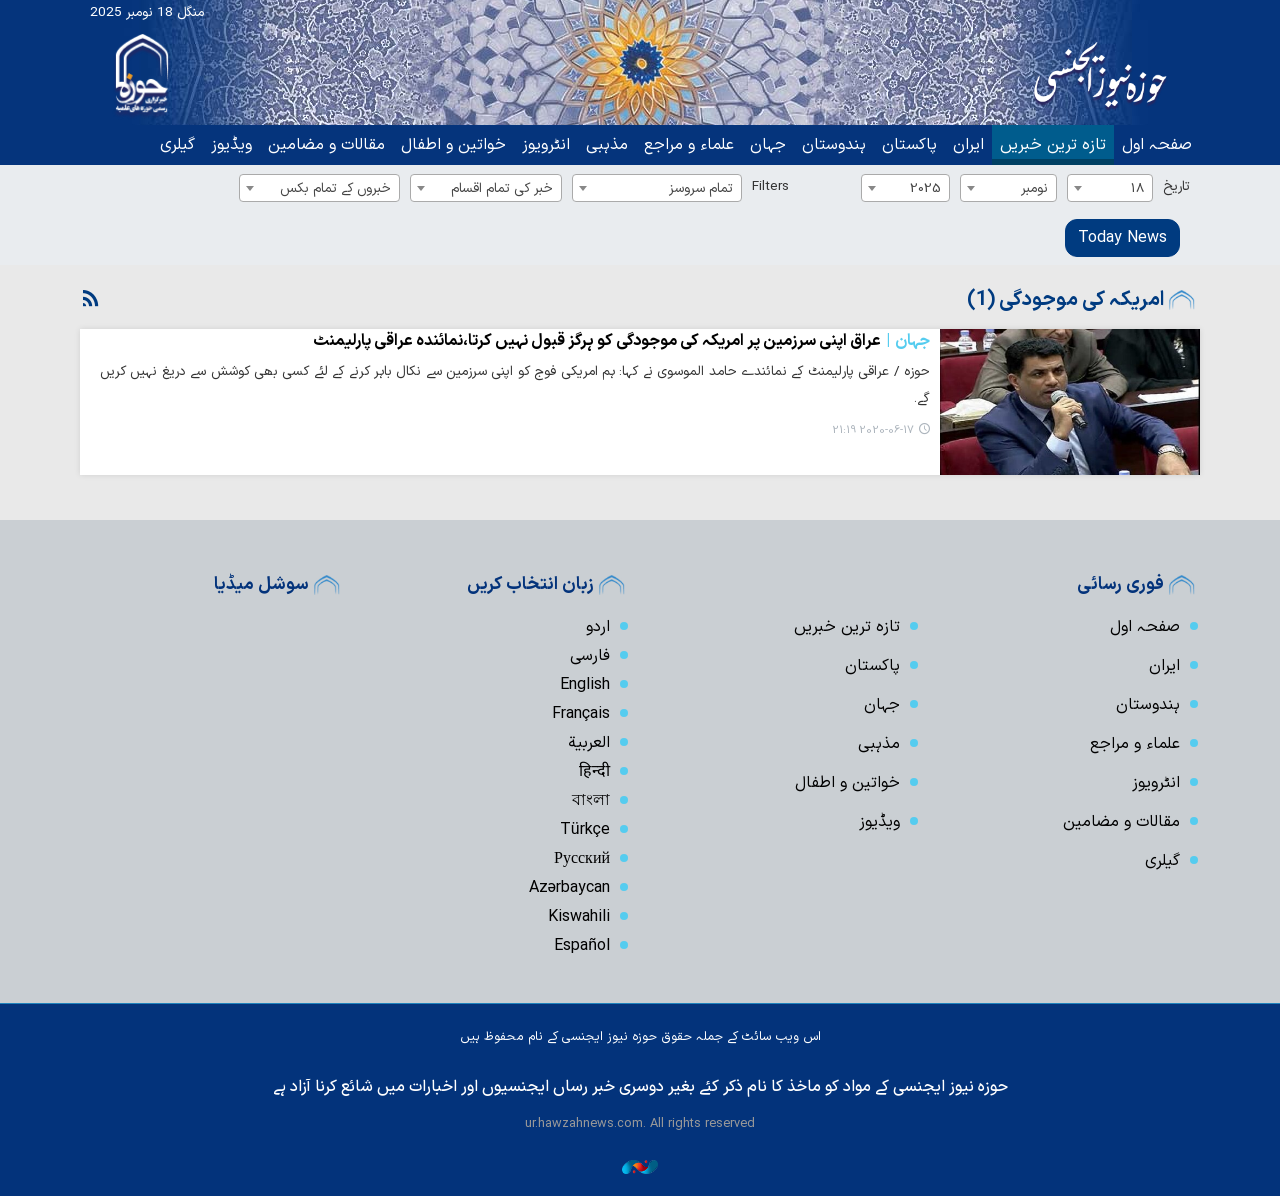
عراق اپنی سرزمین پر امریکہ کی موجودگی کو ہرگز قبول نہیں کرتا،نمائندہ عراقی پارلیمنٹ (621, 341)
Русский (582, 859)
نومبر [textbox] (1034, 188)
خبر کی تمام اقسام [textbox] (502, 188)
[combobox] (1110, 188)
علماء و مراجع (689, 145)
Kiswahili (579, 917)
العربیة (589, 743)
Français (581, 714)
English (585, 685)
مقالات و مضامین (326, 145)
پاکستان (909, 145)
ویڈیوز (231, 145)
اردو (598, 627)
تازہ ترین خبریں (1053, 145)
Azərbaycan (569, 888)
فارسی (590, 656)
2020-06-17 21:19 (873, 430)
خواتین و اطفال (453, 145)
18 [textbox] (1137, 188)
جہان (768, 145)
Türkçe (585, 830)
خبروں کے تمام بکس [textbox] (335, 188)
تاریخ (1176, 186)
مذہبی (607, 145)
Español (582, 946)
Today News (1122, 238)
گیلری (177, 145)
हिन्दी (594, 772)
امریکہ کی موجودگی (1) (1065, 300)
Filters (770, 186)
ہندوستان (834, 145)
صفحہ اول (1157, 145)
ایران (968, 145)
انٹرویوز (546, 145)
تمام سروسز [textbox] (701, 188)
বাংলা (591, 801)
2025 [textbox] (925, 188)
